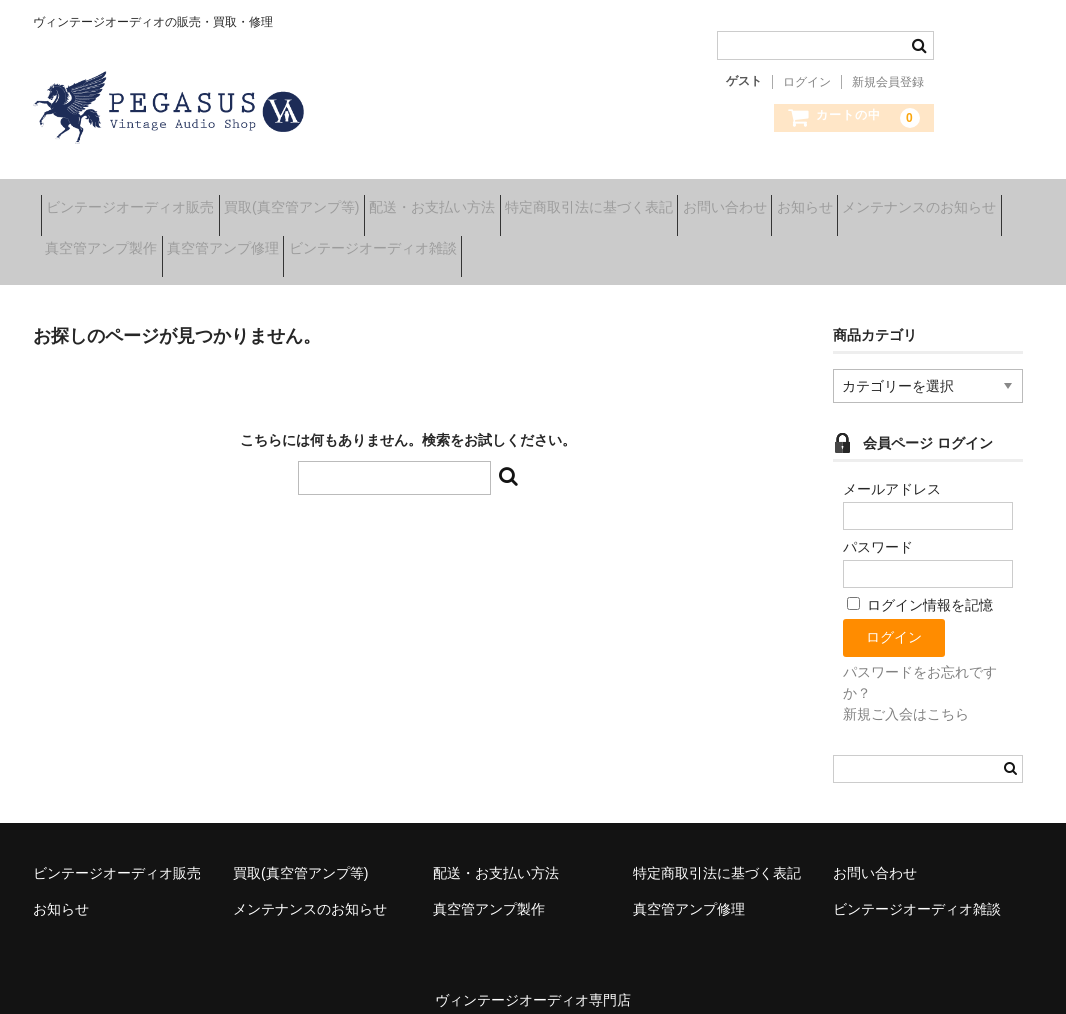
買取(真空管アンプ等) (330, 200)
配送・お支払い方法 (502, 200)
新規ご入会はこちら (906, 692)
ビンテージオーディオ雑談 (638, 242)
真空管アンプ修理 (457, 242)
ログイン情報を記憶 (920, 584)
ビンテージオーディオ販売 (138, 200)
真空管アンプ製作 (304, 242)
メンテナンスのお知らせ (130, 242)
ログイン (807, 82)
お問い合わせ (857, 200)
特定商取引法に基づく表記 (690, 200)
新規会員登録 (888, 82)
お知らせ (968, 200)
